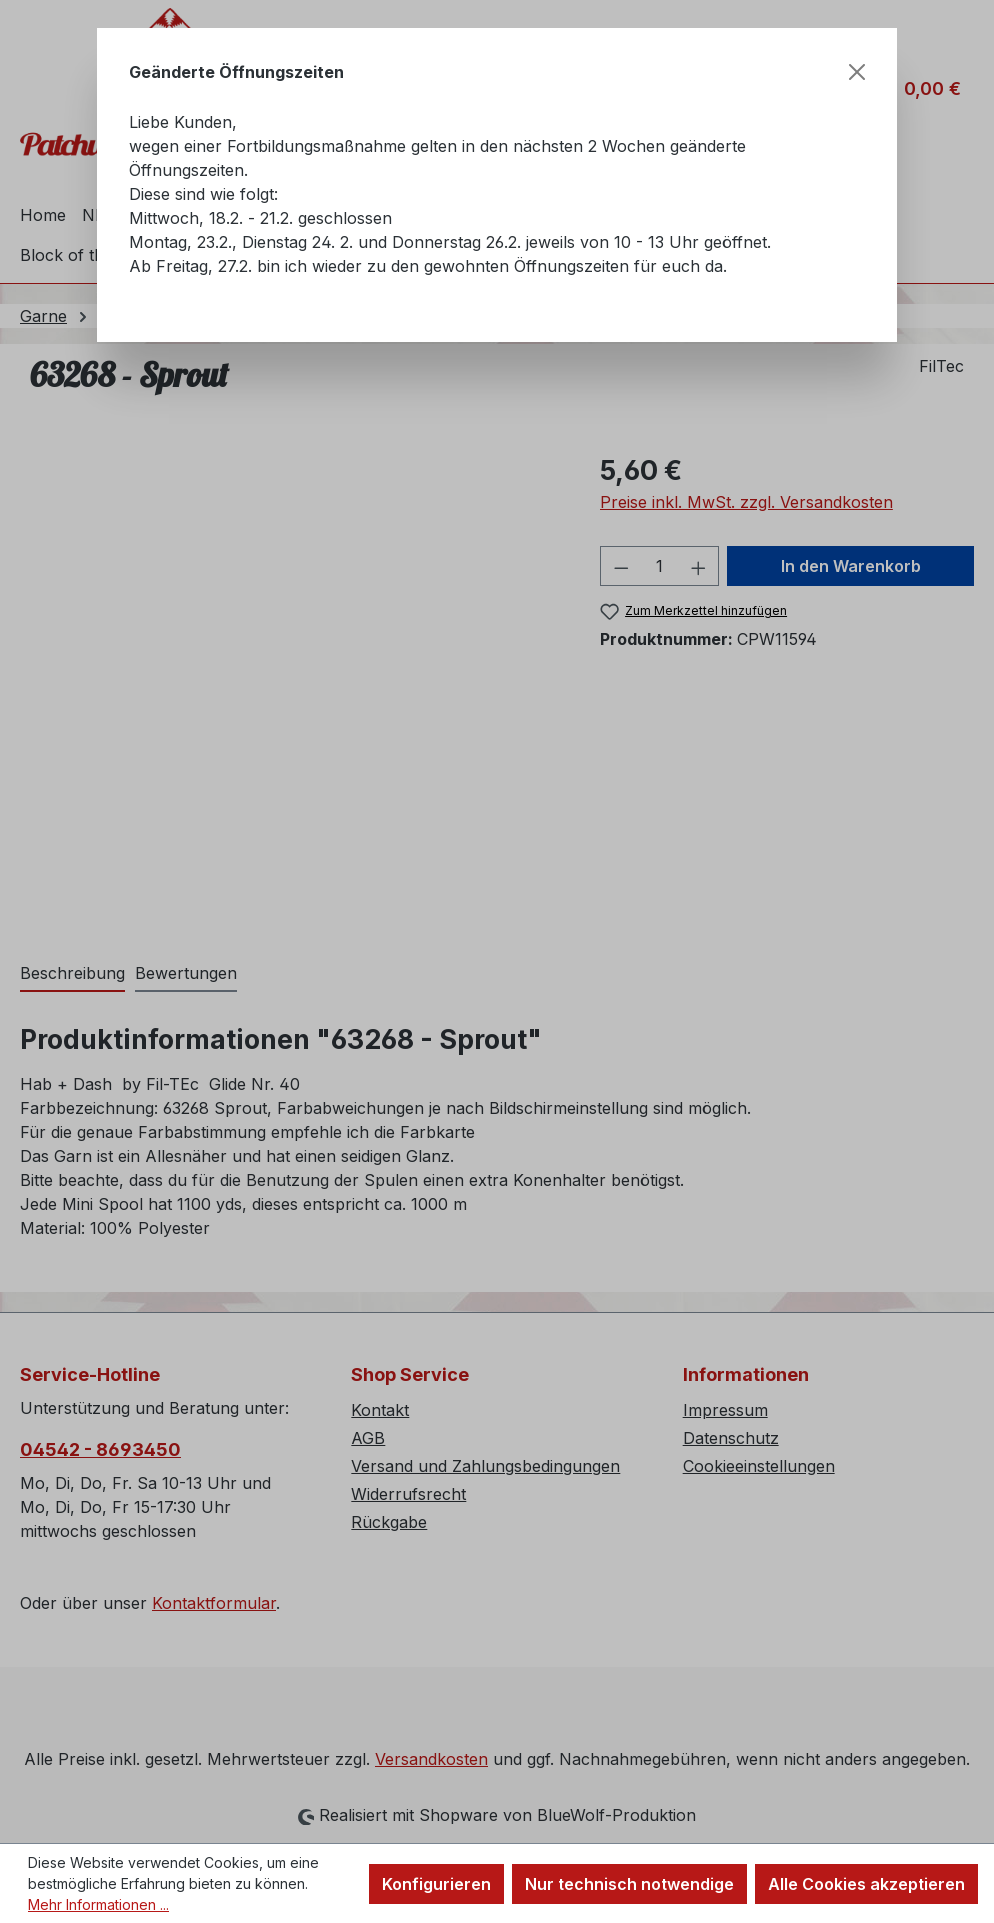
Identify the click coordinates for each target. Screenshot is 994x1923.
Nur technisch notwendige (629, 1884)
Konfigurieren (436, 1884)
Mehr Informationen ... (98, 1904)
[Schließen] (857, 72)
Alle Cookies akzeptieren (866, 1884)
